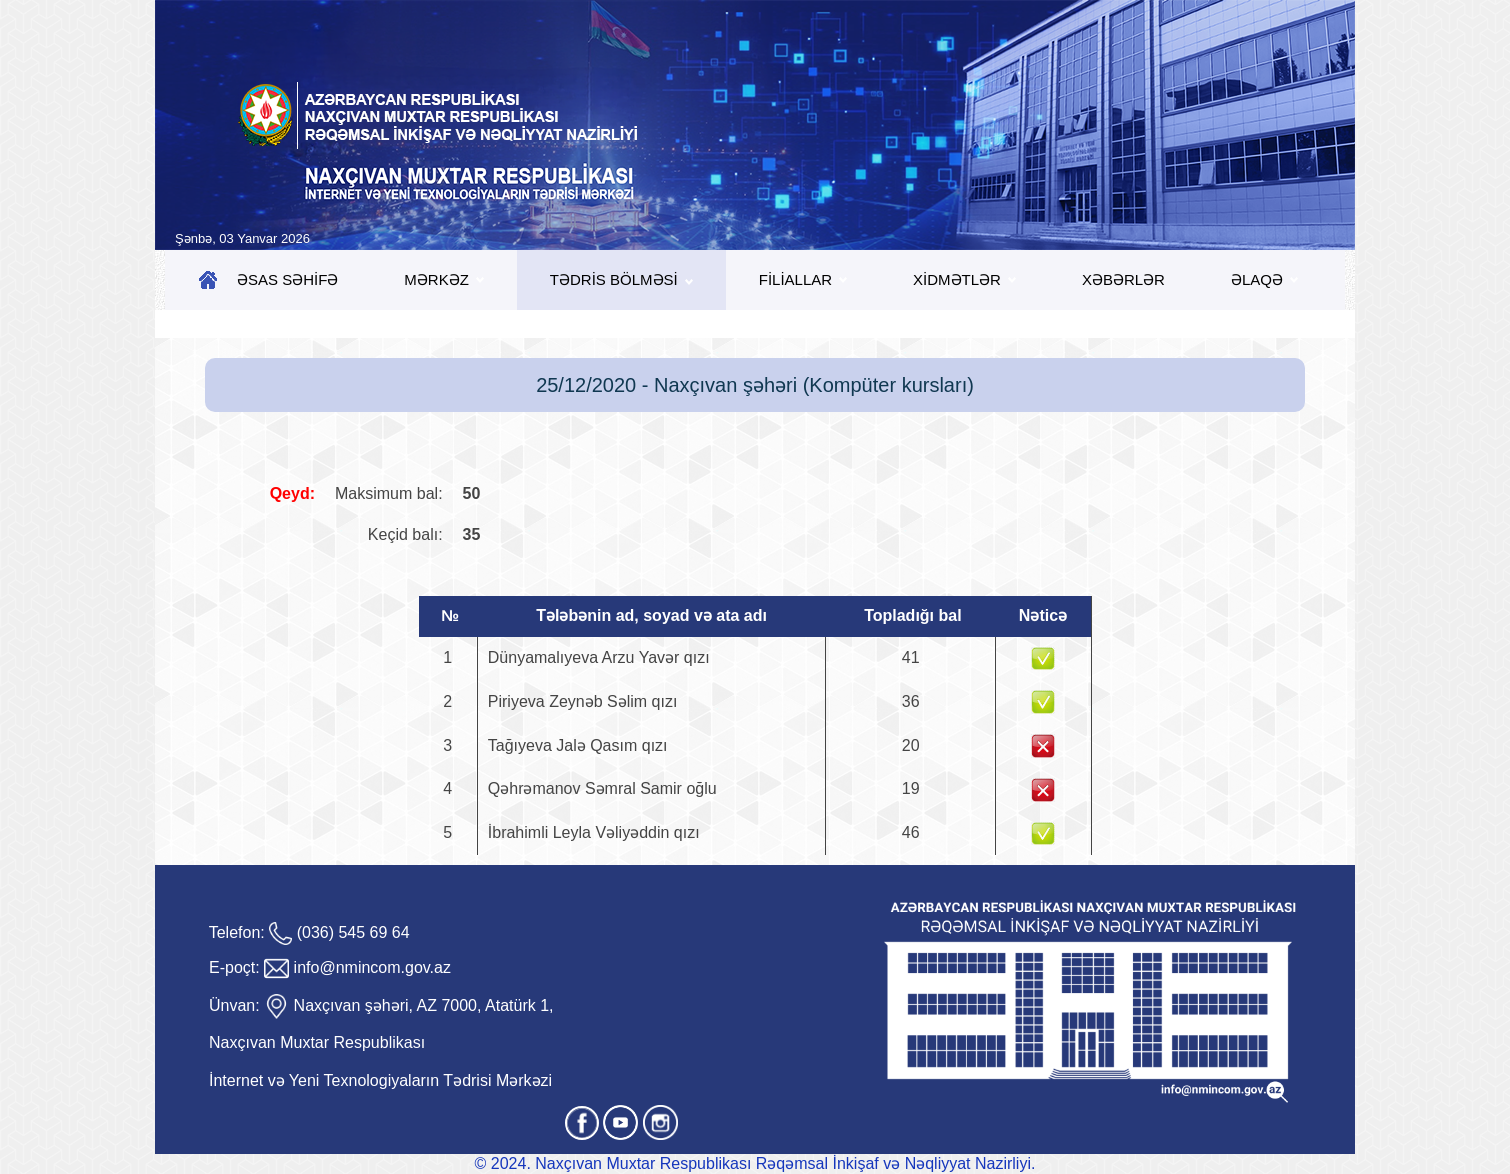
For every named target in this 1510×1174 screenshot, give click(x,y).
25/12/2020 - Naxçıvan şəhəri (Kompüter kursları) (755, 385)
